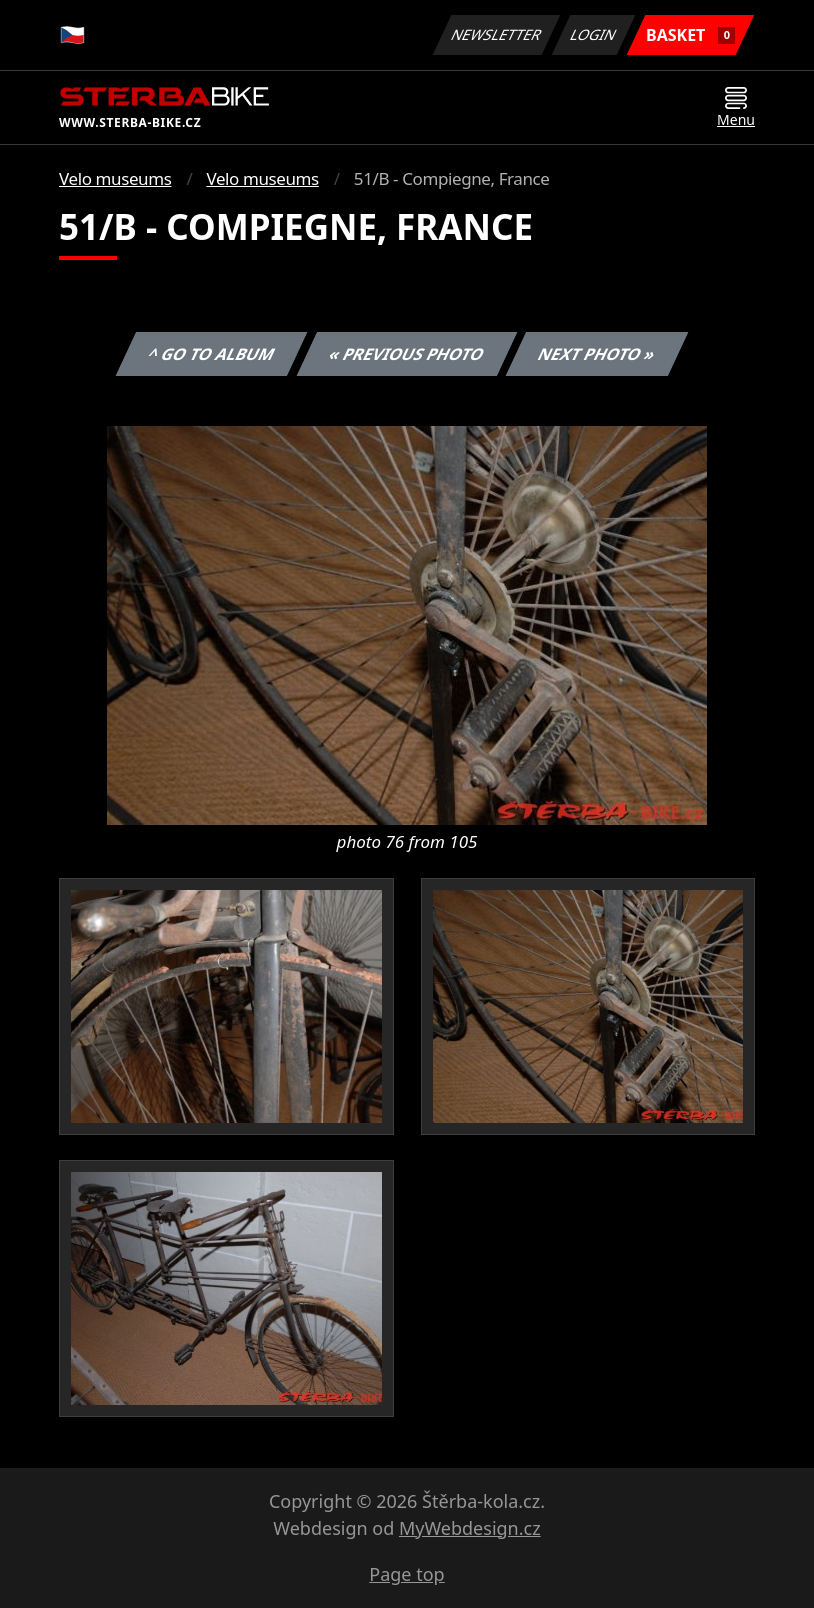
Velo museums (115, 178)
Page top (406, 1574)
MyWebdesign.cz (470, 1528)
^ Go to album (211, 354)
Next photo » (597, 354)
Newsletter (496, 34)
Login (594, 34)
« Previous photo (407, 354)
